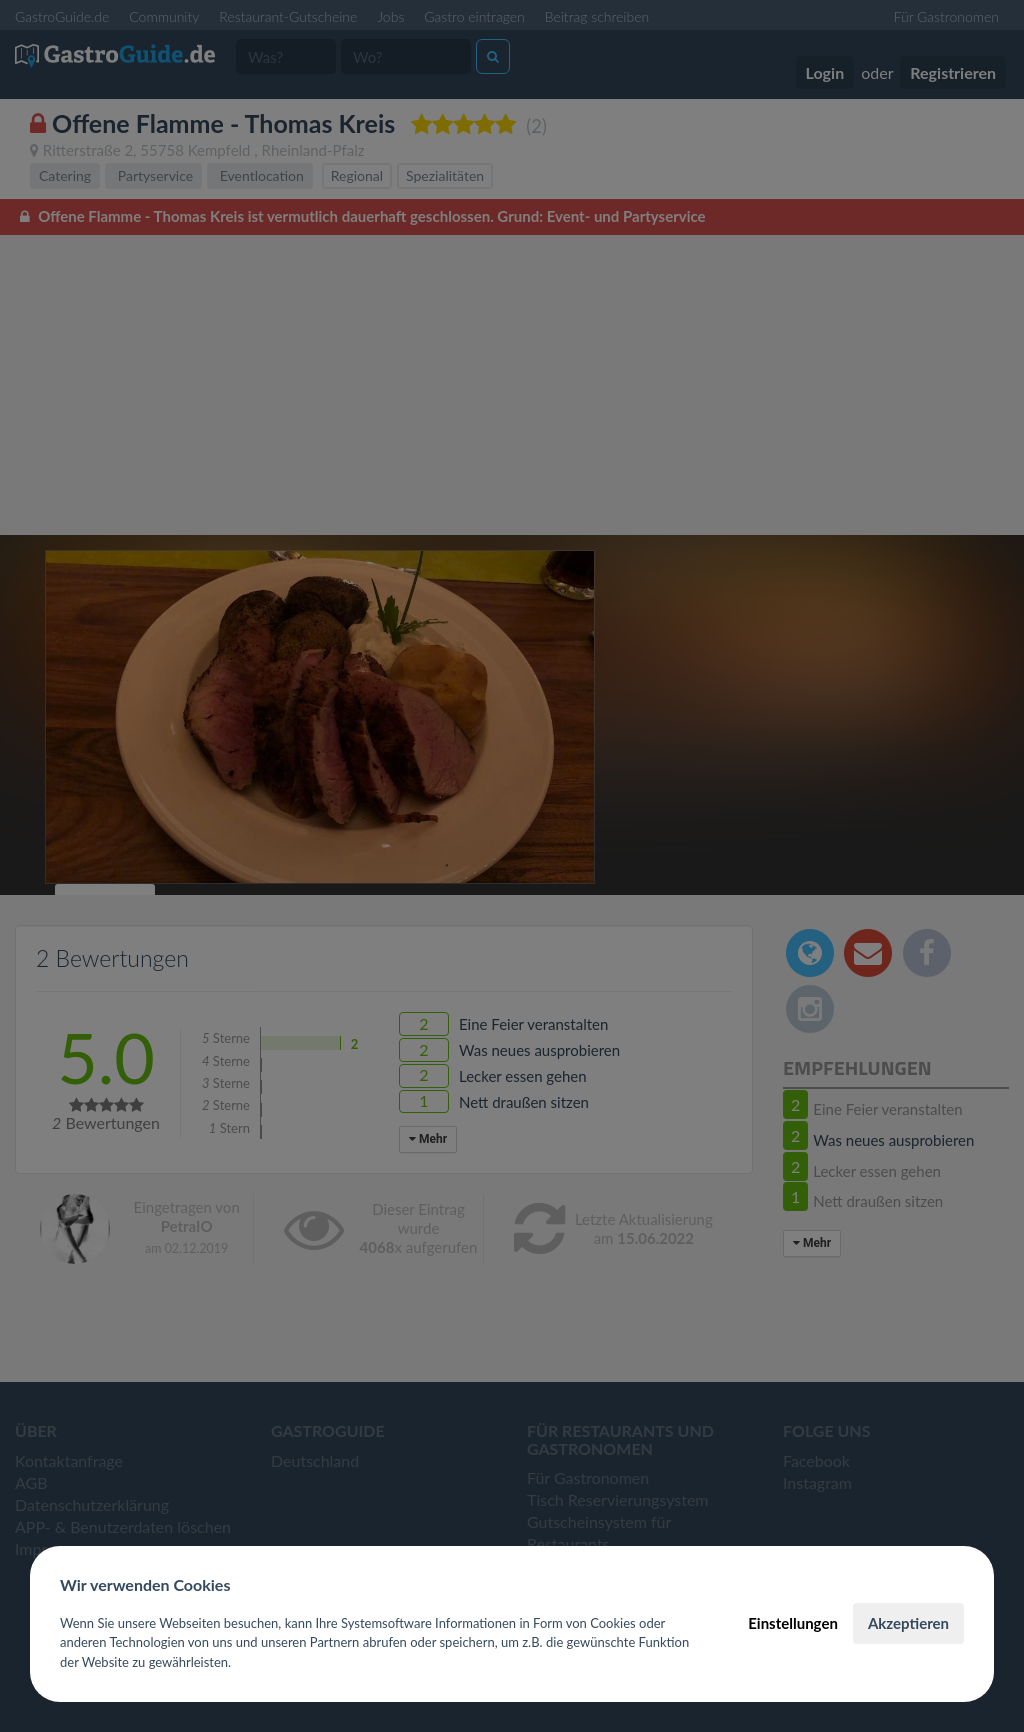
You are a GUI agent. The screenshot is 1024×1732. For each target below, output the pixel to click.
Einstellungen (793, 1623)
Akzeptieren (908, 1623)
